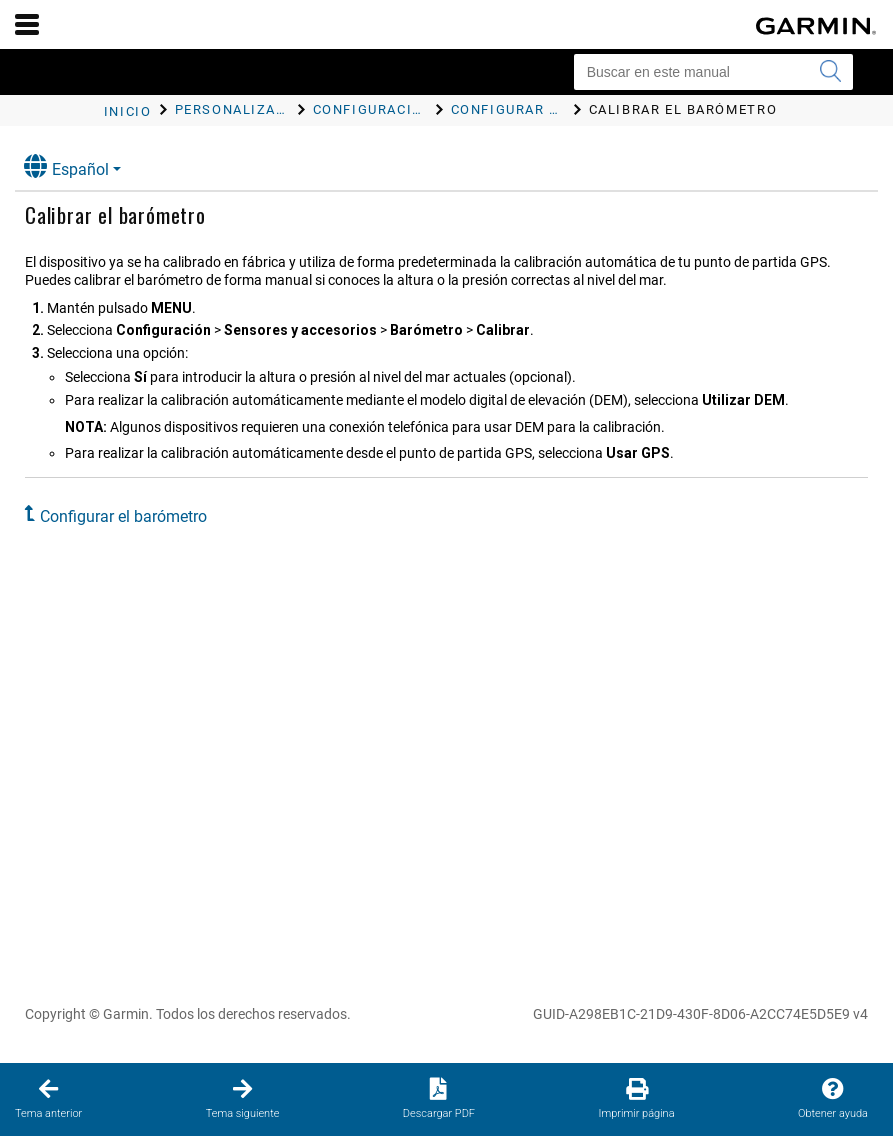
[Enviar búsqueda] (830, 72)
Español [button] (66, 166)
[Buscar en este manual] (713, 72)
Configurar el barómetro (123, 516)
